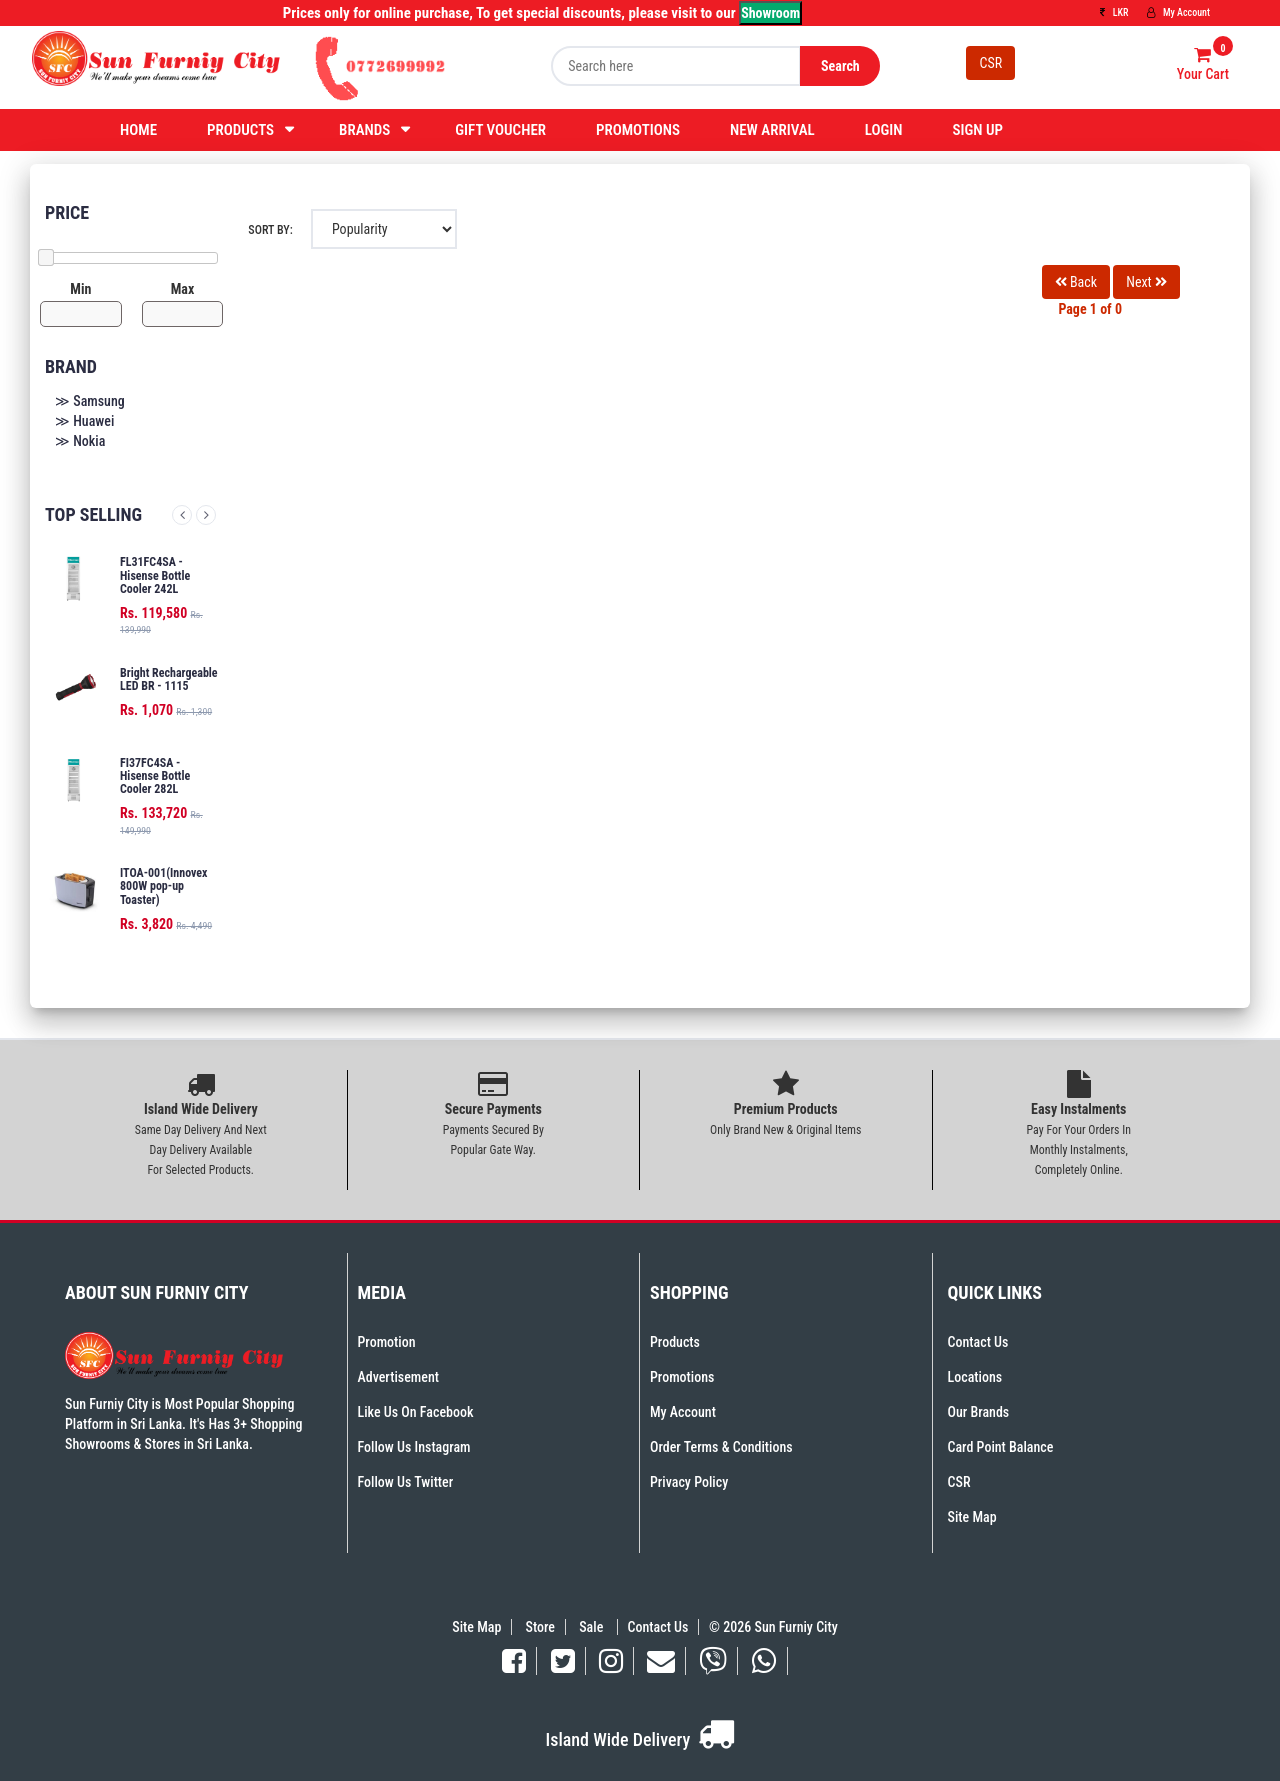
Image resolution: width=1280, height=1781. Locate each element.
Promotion (387, 1342)
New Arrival (772, 130)
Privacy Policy (689, 1482)
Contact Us (978, 1342)
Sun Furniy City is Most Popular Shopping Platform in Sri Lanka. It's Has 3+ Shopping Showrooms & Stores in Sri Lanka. (184, 1424)
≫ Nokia (80, 441)
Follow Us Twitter (406, 1482)
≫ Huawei (84, 421)
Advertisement (398, 1377)
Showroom (770, 13)
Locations (975, 1377)
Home (138, 130)
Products (240, 130)
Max (183, 289)
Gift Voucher (500, 130)
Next (206, 515)
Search (840, 66)
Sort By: (270, 230)
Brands (364, 130)
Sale (592, 1627)
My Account (1178, 12)
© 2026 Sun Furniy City (770, 1627)
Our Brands (979, 1412)
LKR (1114, 12)
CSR (990, 63)
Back (1076, 282)
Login (884, 130)
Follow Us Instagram (414, 1447)
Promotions (638, 130)
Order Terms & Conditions (721, 1447)
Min (80, 289)
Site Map (972, 1517)
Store (540, 1627)
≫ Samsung (90, 401)
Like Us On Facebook (416, 1412)
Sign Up (977, 130)
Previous (182, 515)
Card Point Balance (1001, 1447)
